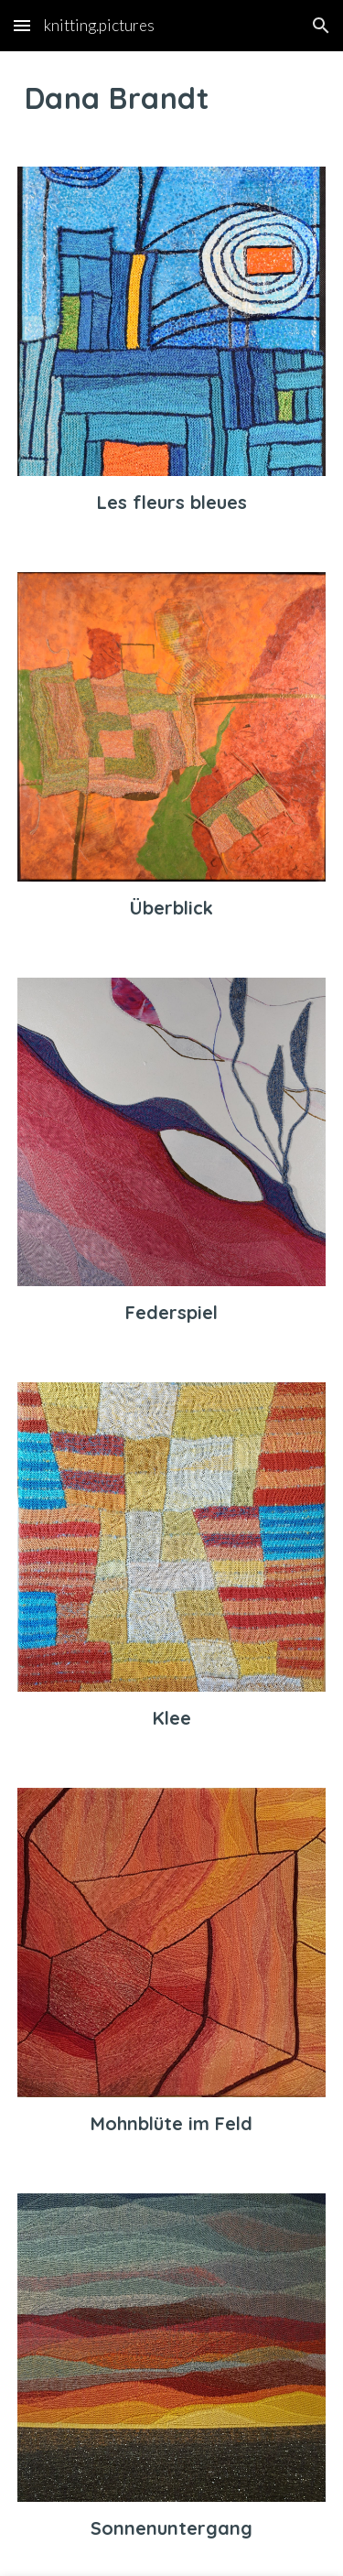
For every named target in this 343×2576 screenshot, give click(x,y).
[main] (172, 98)
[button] (22, 25)
